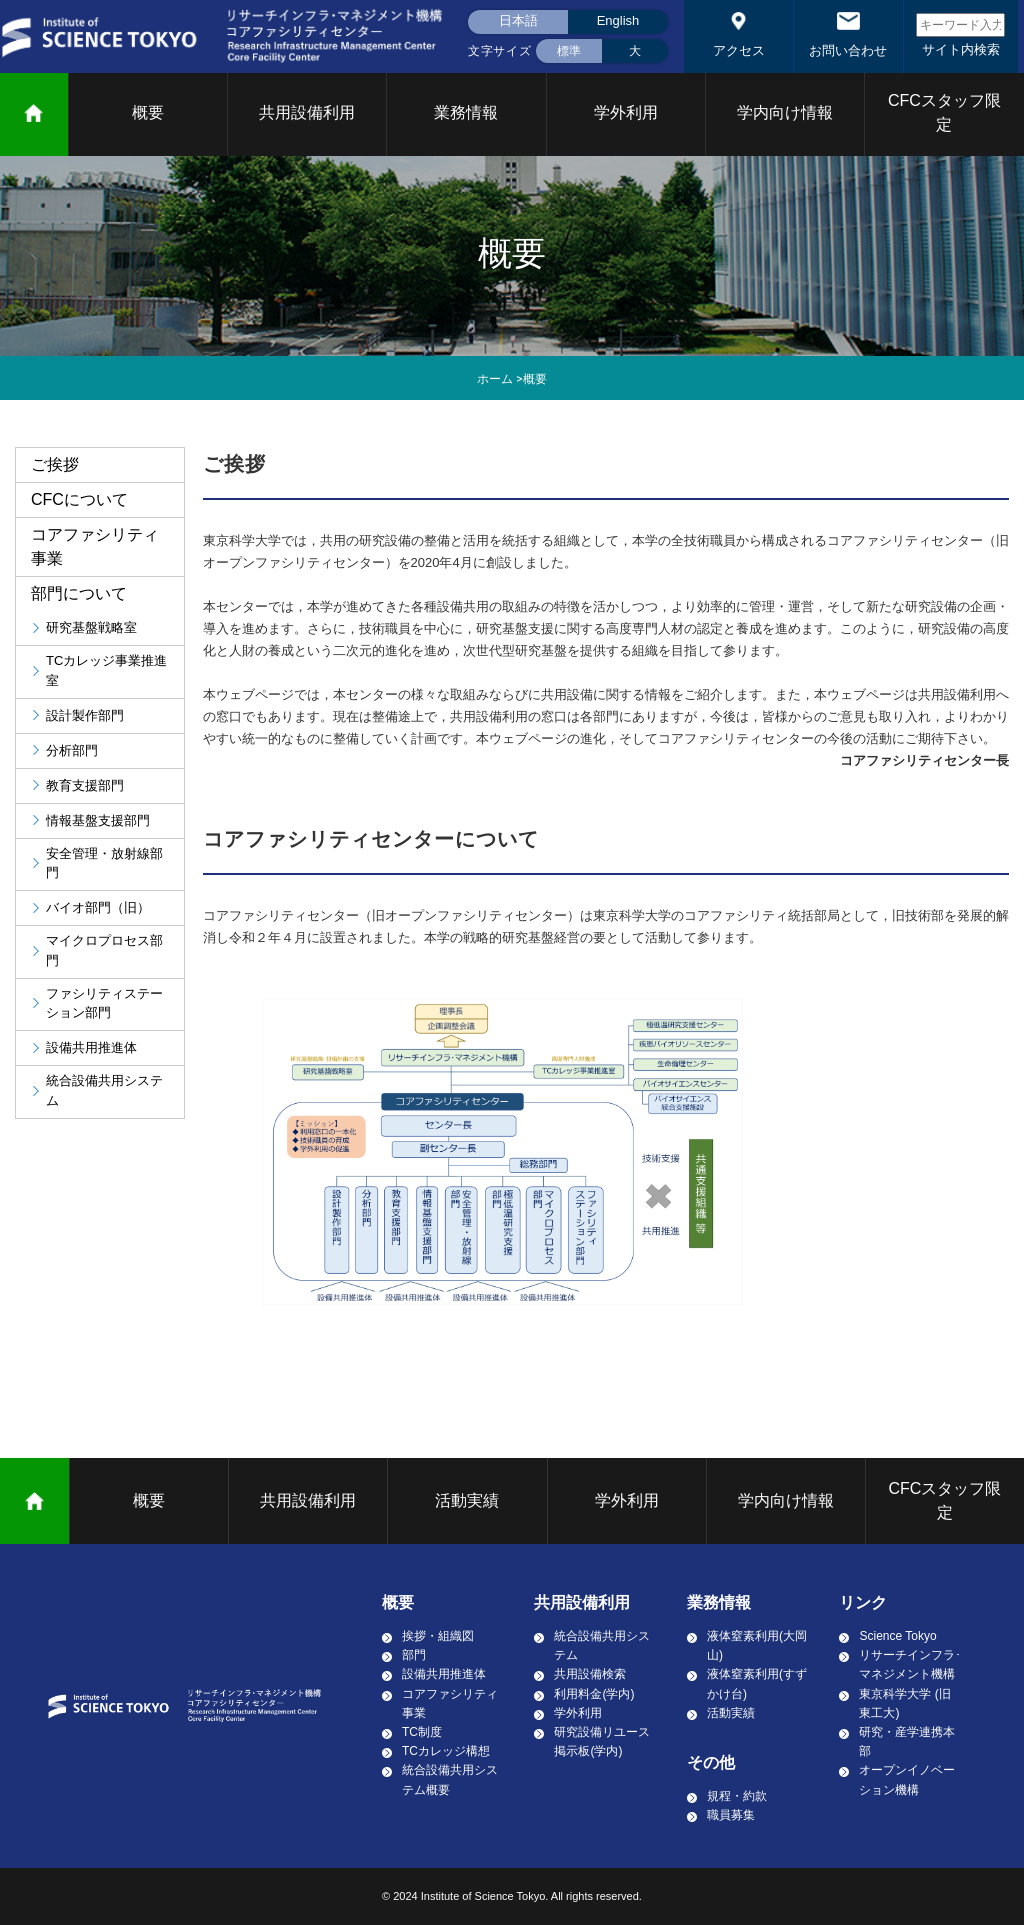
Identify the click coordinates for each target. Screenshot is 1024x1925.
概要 (148, 112)
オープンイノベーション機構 (907, 1779)
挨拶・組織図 (438, 1636)
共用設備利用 (307, 112)
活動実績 (467, 1500)
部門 (414, 1655)
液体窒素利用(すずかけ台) (757, 1683)
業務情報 (466, 112)
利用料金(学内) (594, 1694)
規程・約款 (737, 1796)
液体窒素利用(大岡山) (757, 1645)
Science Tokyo (897, 1636)
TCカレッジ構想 (446, 1751)
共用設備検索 (590, 1674)
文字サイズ (499, 51)
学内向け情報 (785, 112)
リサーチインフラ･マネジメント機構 (910, 1664)
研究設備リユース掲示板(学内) (602, 1741)
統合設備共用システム (602, 1645)
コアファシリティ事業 (450, 1703)
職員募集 (731, 1815)
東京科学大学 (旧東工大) (904, 1703)
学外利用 (626, 112)
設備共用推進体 (444, 1674)
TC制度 (422, 1732)
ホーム (495, 379)
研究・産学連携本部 (907, 1741)
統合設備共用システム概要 (450, 1779)
